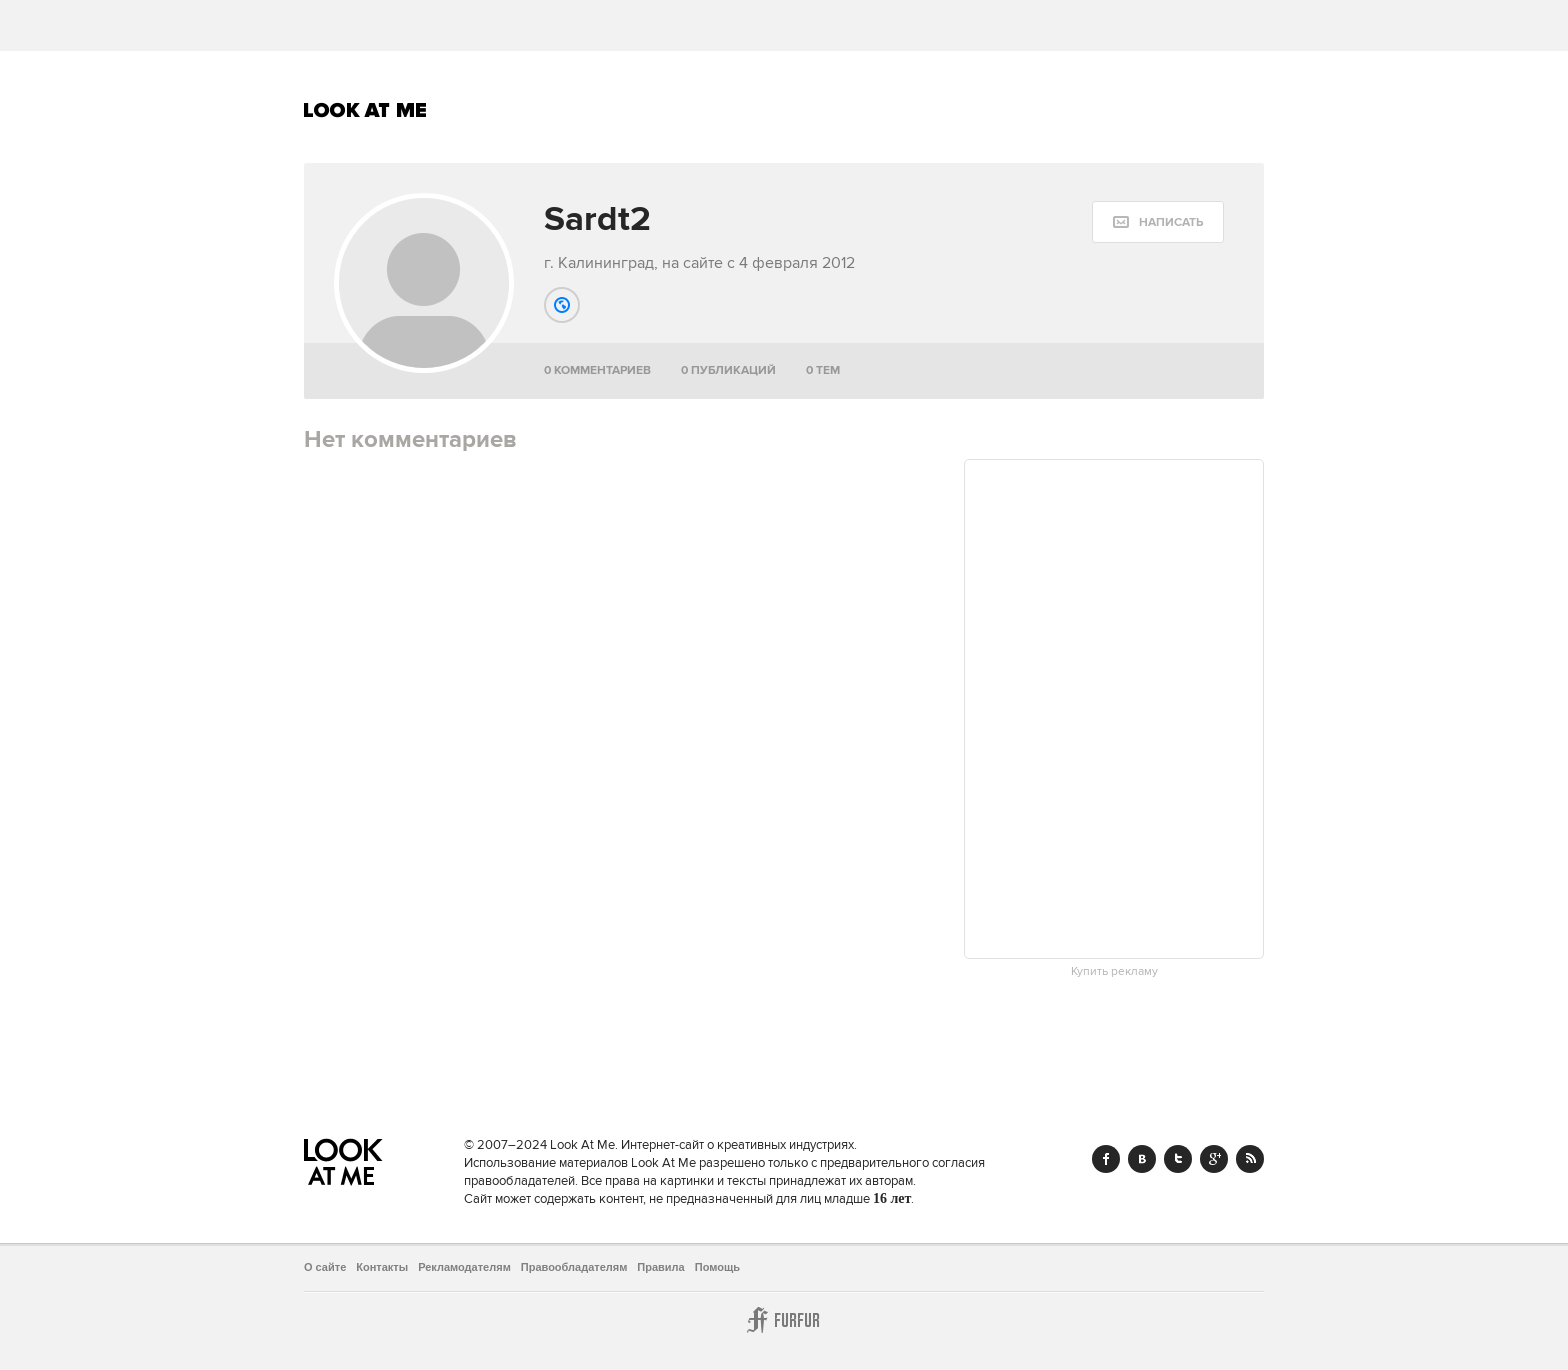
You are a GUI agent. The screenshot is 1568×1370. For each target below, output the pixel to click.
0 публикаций (728, 370)
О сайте (325, 1267)
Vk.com (1142, 1159)
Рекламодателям (464, 1267)
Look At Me (365, 110)
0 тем (823, 370)
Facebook (1106, 1159)
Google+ (1214, 1159)
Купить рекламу (1114, 972)
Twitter (1178, 1159)
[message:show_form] (1158, 222)
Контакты (382, 1267)
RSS (1250, 1159)
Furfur (784, 1320)
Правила (660, 1267)
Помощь (717, 1267)
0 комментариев (597, 370)
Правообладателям (574, 1267)
